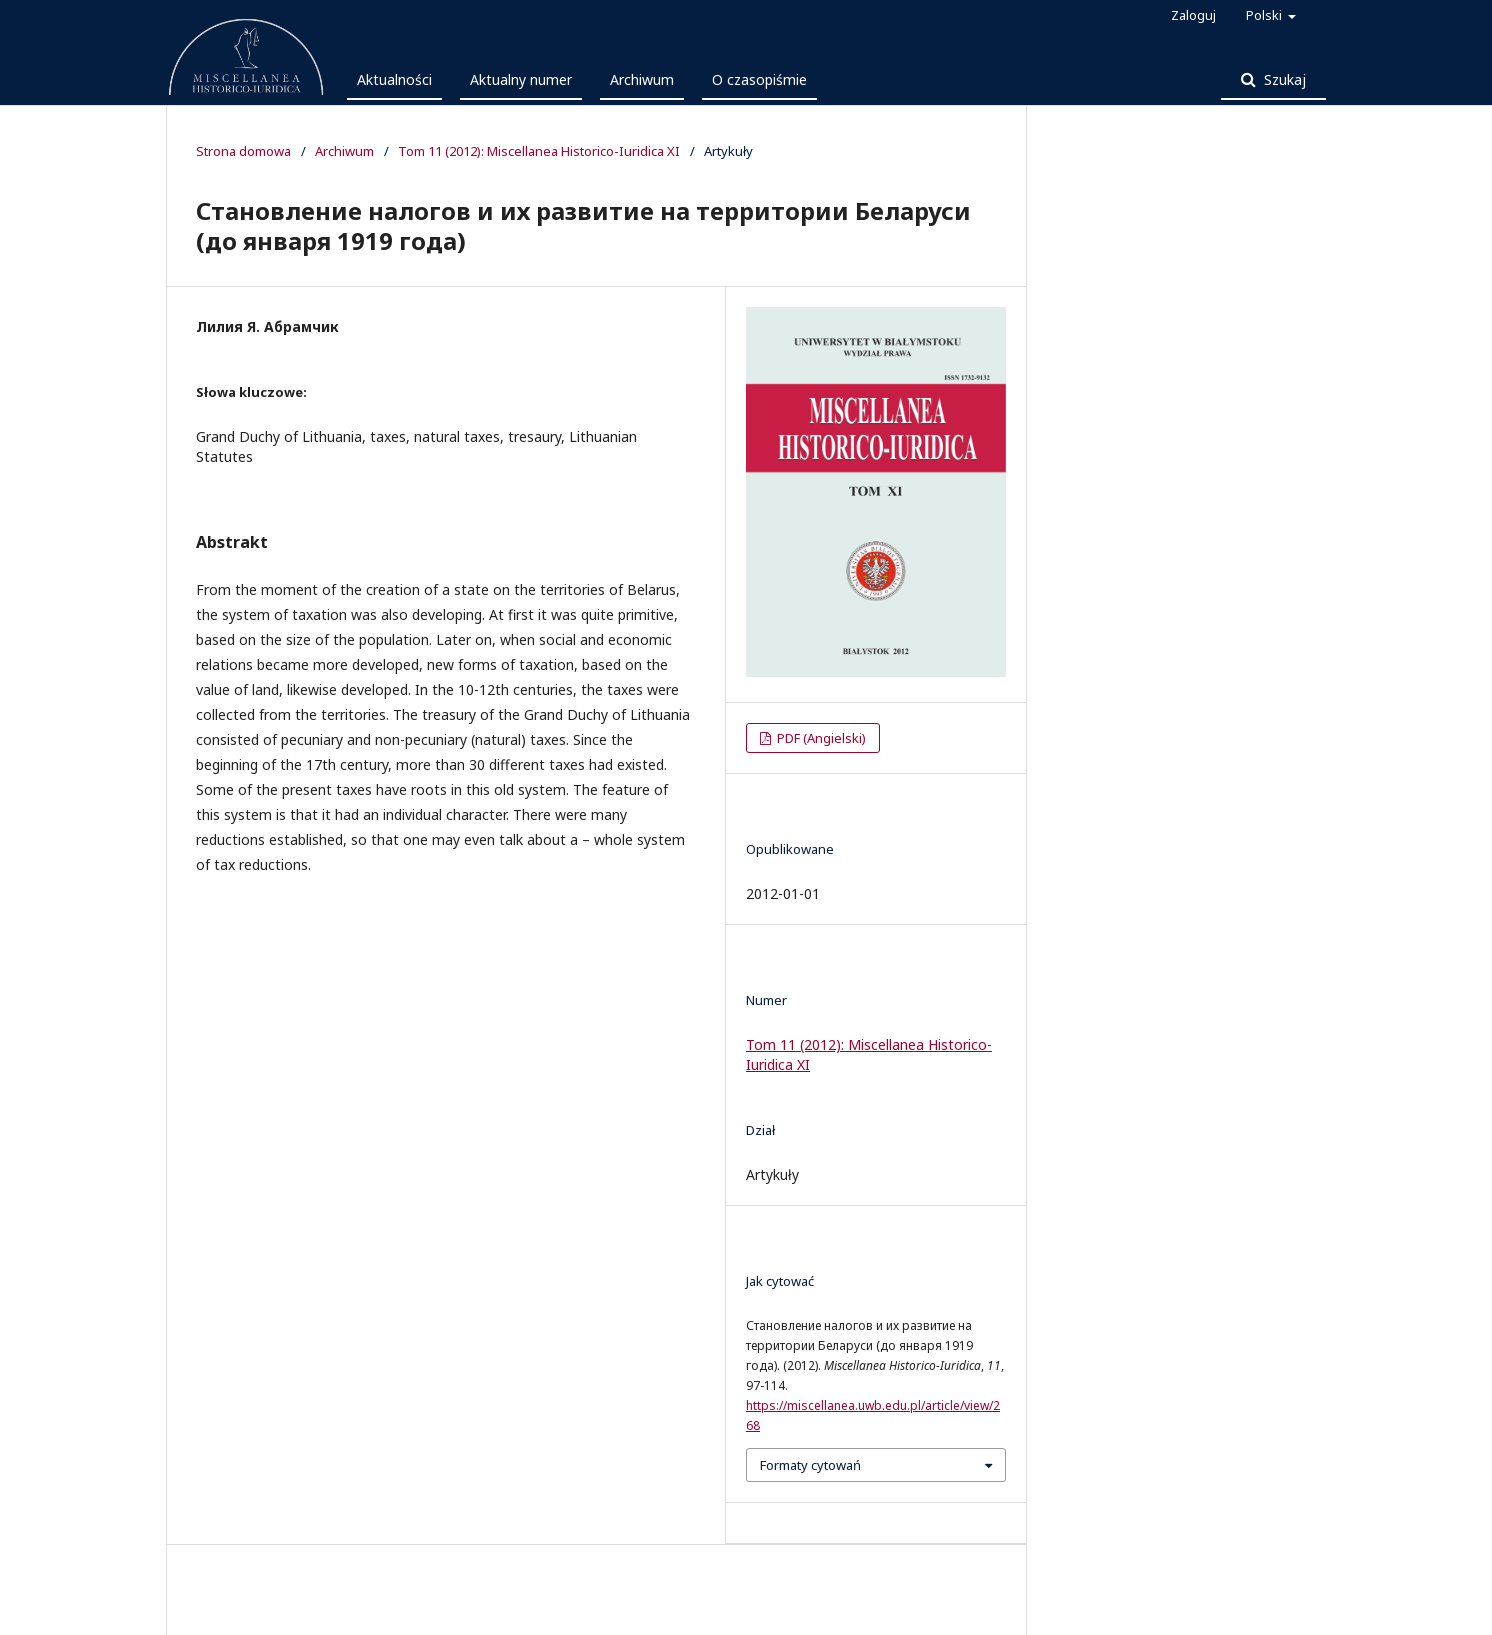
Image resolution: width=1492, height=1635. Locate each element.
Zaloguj (1193, 15)
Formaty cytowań (810, 1465)
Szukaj (1283, 79)
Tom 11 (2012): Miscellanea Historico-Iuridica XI (539, 151)
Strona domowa (243, 151)
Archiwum (642, 79)
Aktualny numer (521, 79)
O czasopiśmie (759, 79)
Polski (1265, 15)
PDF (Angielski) (820, 738)
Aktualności (394, 79)
